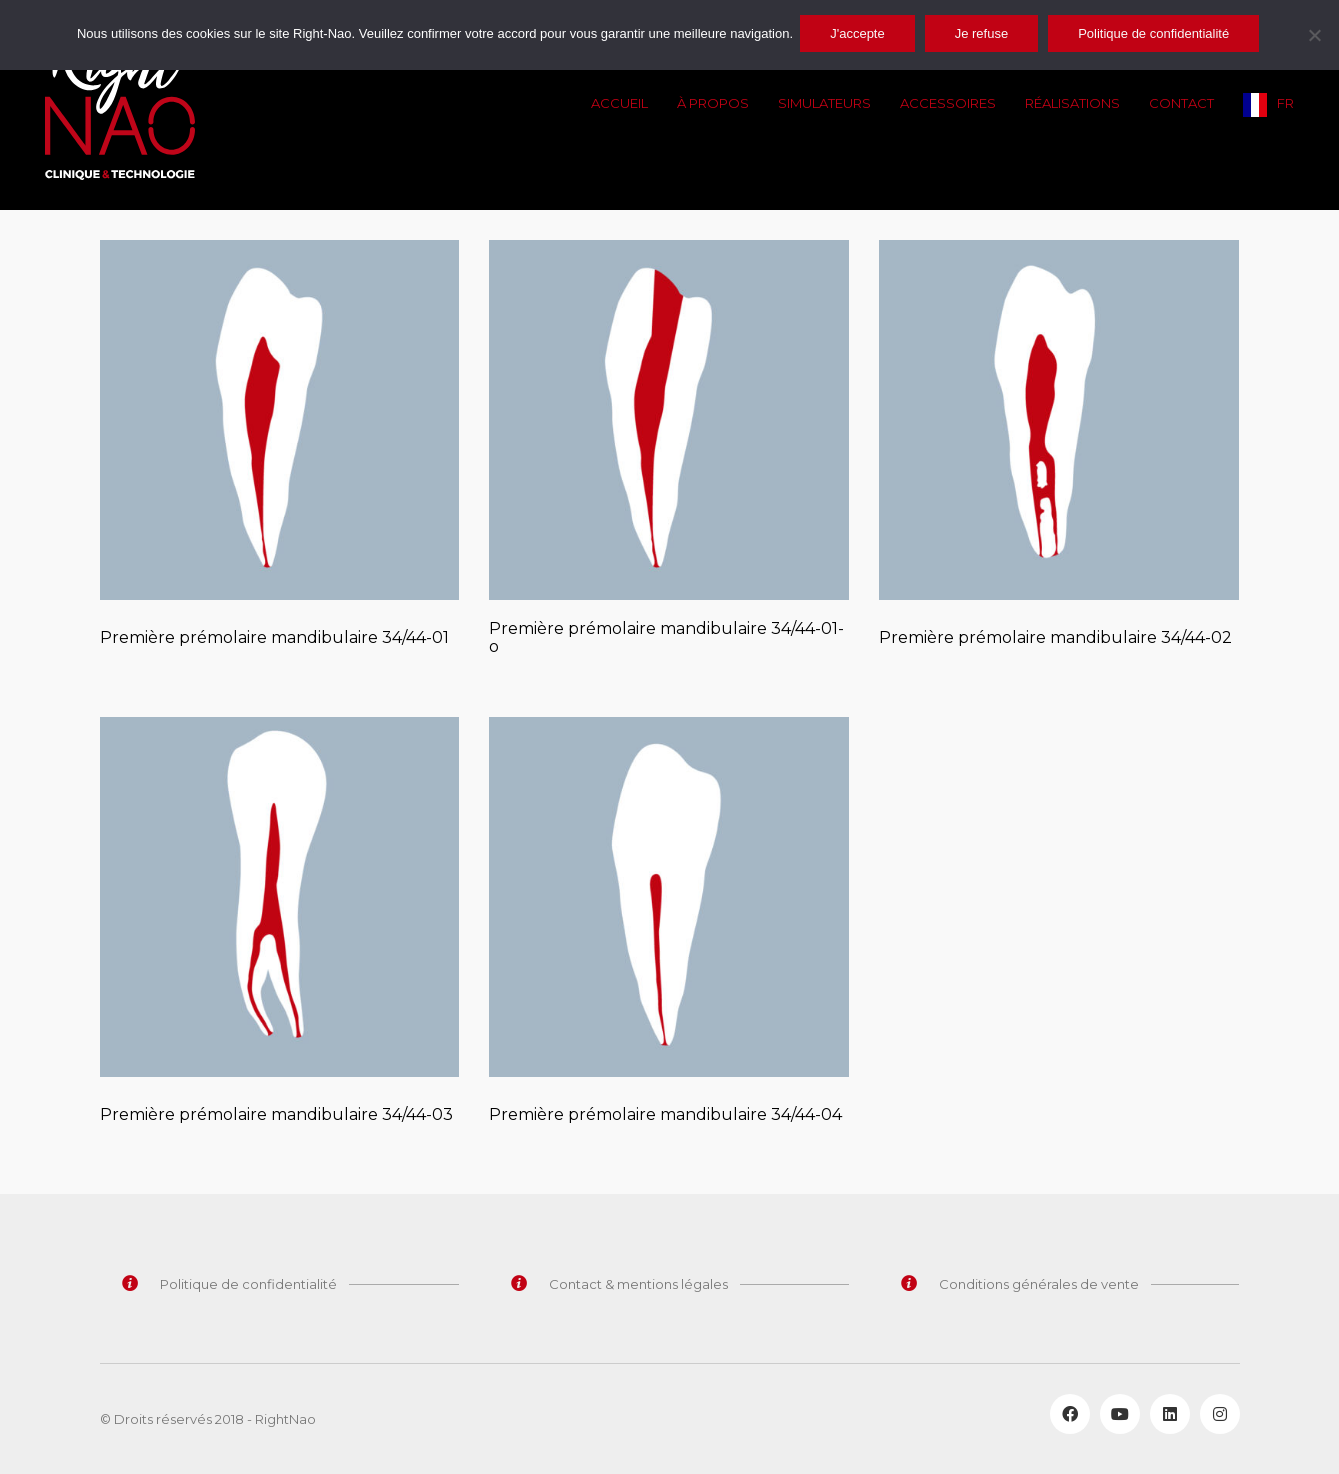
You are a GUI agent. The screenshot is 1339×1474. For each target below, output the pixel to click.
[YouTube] (1120, 1414)
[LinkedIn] (1170, 1414)
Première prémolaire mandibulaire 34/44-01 (274, 638)
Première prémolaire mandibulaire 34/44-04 (665, 1115)
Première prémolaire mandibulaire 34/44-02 (1055, 638)
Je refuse (984, 33)
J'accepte (860, 33)
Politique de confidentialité (1156, 33)
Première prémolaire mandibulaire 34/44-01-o (666, 637)
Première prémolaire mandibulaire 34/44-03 (276, 1115)
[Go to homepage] (120, 105)
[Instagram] (1220, 1414)
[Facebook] (1070, 1414)
